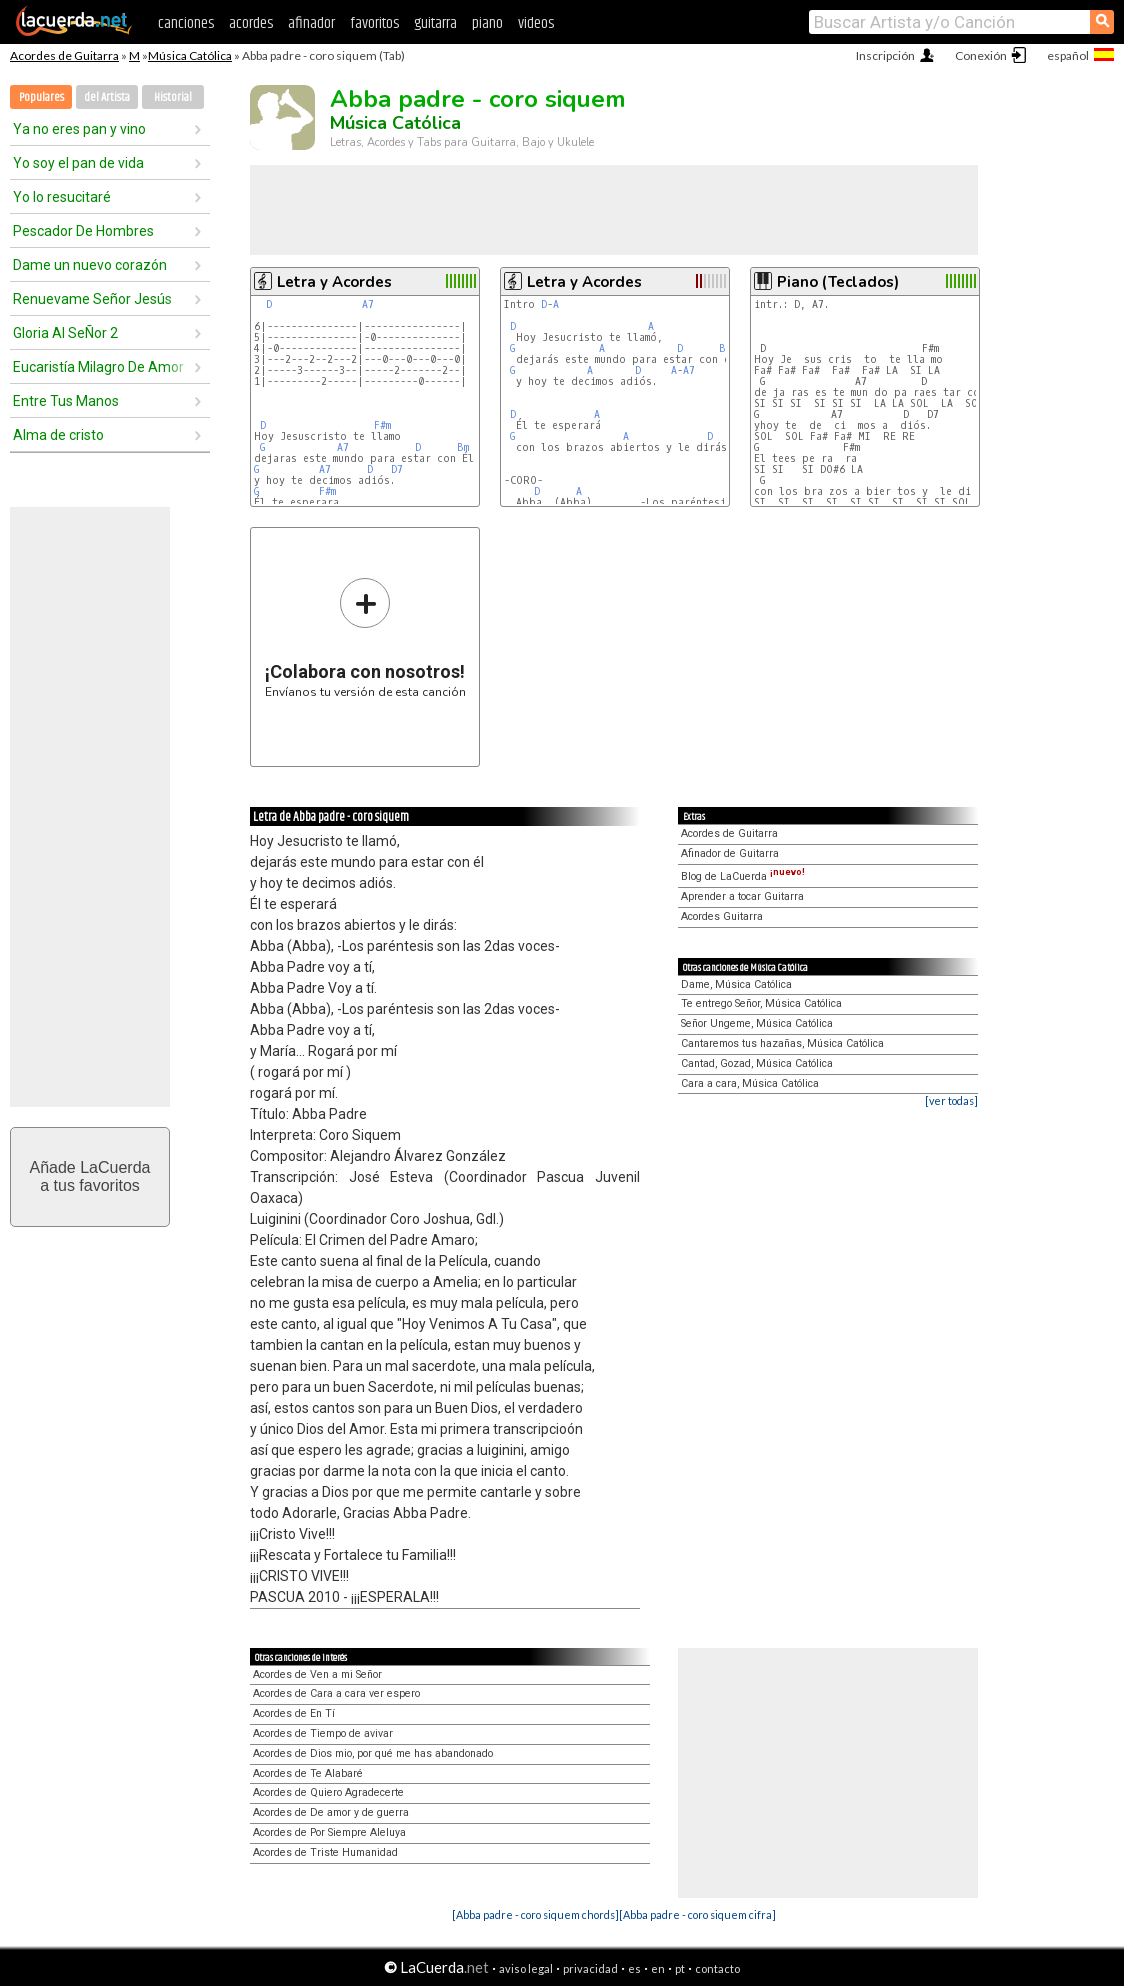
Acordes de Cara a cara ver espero (336, 1693)
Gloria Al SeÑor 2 (65, 333)
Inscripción (885, 55)
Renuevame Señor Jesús (92, 299)
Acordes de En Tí (294, 1713)
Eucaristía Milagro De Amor (98, 367)
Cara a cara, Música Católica (750, 1083)
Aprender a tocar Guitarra (742, 896)
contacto (717, 1968)
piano (487, 23)
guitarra (435, 23)
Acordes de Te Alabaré (308, 1773)
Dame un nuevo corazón (90, 265)
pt (680, 1968)
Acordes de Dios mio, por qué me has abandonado (373, 1753)
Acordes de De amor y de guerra (331, 1812)
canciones (186, 23)
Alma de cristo (58, 435)
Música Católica (190, 55)
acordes (251, 23)
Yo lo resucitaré (62, 197)
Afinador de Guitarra (730, 853)
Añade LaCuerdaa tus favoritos (90, 1176)
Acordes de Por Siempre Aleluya (329, 1832)
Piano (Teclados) (838, 282)
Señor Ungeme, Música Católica (757, 1023)
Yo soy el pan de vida (78, 163)
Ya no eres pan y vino (79, 129)
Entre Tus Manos (66, 401)
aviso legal (526, 1968)
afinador (311, 23)
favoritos (374, 23)
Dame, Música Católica (736, 984)
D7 (397, 469)
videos (536, 23)
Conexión (981, 55)
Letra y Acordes (334, 282)
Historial (173, 97)
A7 (368, 304)
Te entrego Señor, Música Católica (761, 1003)
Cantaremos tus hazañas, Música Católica (782, 1043)
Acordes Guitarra (722, 916)
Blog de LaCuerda (743, 876)
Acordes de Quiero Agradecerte (328, 1792)
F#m (382, 425)
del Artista (107, 97)
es (634, 1968)
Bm (463, 447)
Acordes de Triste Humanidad (325, 1852)
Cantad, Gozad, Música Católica (757, 1063)
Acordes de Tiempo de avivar (323, 1733)
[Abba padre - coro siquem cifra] (697, 1914)
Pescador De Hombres (83, 231)
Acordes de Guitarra (64, 55)
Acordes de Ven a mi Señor (317, 1674)
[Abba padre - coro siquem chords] (535, 1914)
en (658, 1968)
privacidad (590, 1968)
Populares (41, 97)
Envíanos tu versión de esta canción (365, 637)
